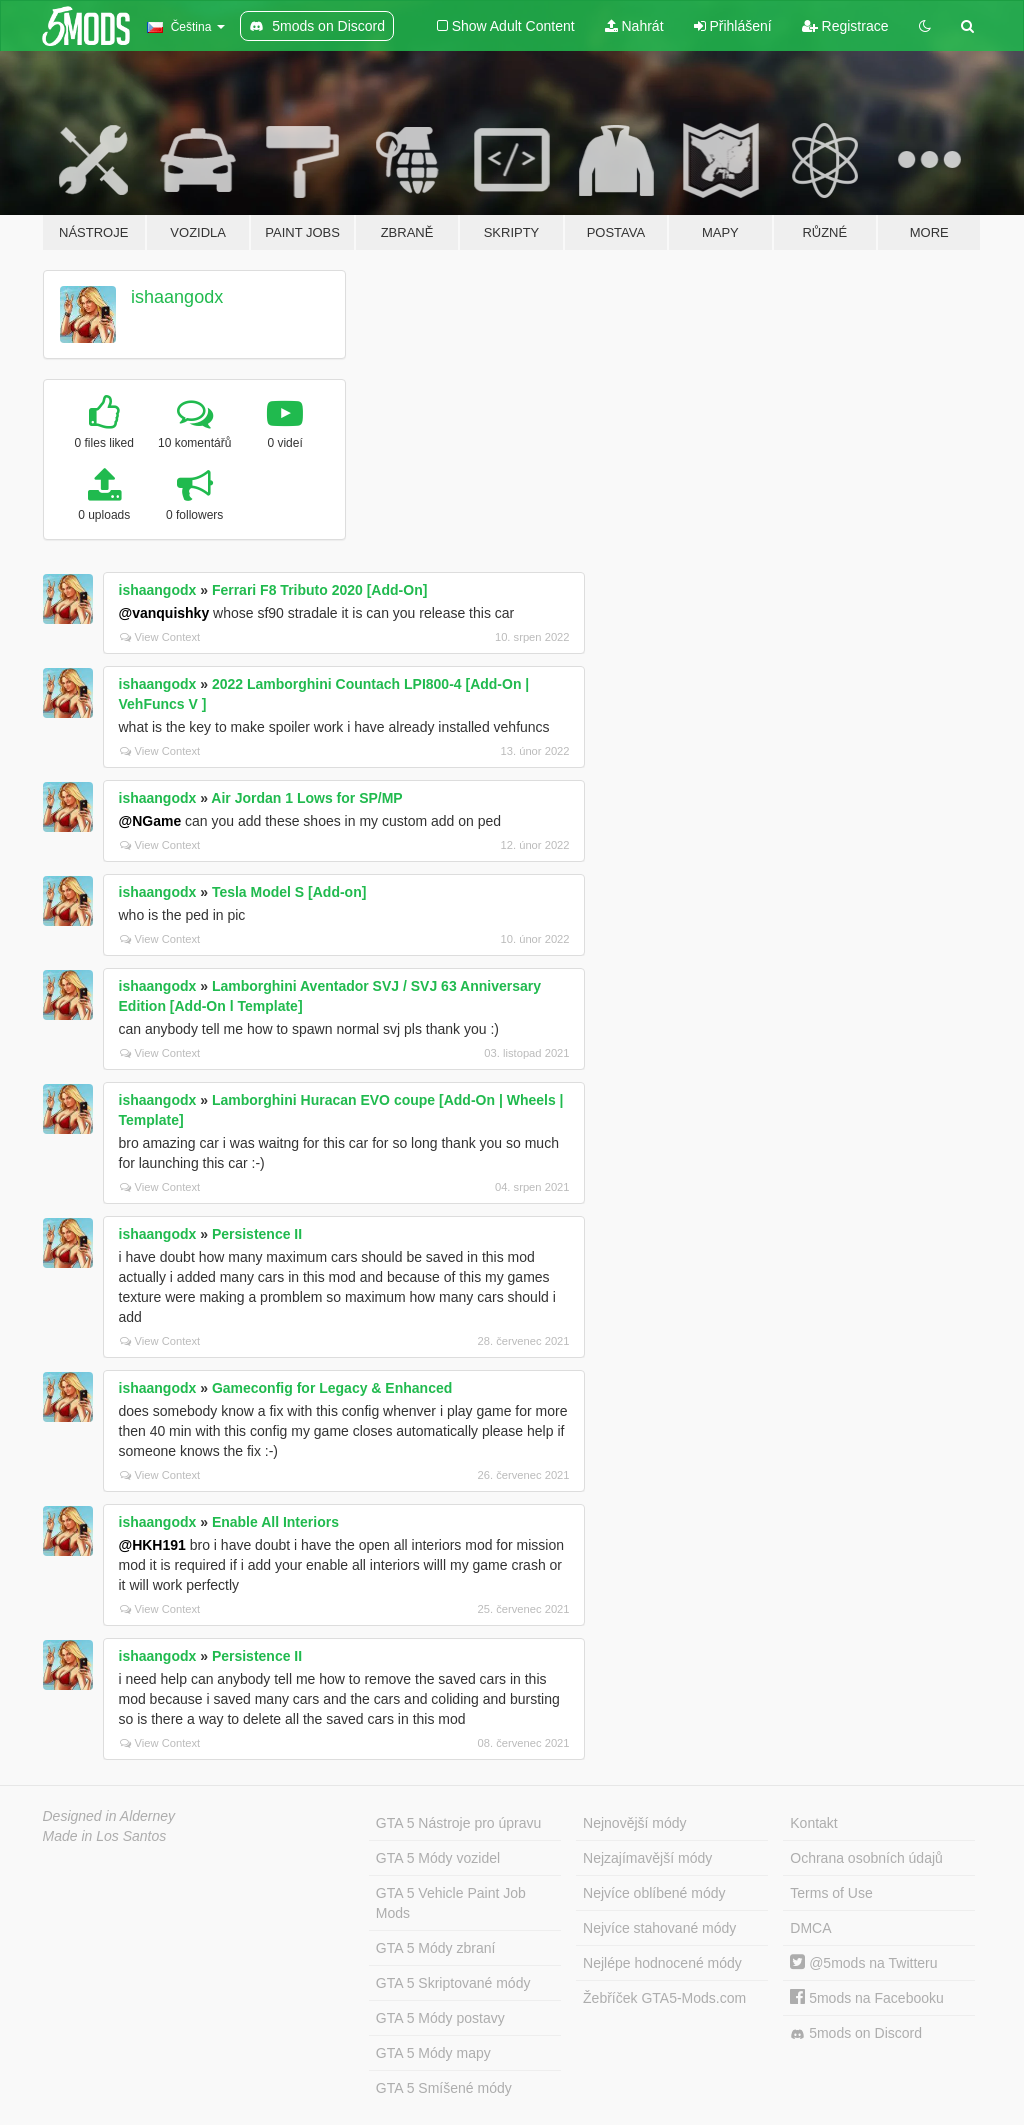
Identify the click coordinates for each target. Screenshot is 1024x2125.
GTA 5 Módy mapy (433, 2053)
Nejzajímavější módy (647, 1858)
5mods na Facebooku (867, 1998)
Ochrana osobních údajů (866, 1858)
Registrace (845, 26)
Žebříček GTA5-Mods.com (664, 1998)
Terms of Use (831, 1893)
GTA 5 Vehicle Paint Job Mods (451, 1903)
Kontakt (813, 1823)
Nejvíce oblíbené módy (654, 1893)
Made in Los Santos (105, 1836)
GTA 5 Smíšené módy (444, 2088)
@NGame (150, 821)
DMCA (810, 1928)
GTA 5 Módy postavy (440, 2018)
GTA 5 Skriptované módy (453, 1983)
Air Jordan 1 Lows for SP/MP (306, 798)
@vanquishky (164, 613)
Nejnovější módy (635, 1823)
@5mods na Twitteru (863, 1963)
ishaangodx (177, 297)
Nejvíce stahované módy (659, 1928)
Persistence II (257, 1234)
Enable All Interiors (275, 1522)
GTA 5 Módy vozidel (438, 1858)
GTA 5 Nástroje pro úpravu (458, 1823)
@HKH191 (152, 1545)
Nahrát (634, 26)
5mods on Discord (856, 2033)
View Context (160, 637)
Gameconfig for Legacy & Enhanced (332, 1388)
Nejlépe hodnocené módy (662, 1963)
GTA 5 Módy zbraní (436, 1948)
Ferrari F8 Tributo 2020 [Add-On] (319, 590)
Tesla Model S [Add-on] (289, 892)
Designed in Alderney (109, 1816)
